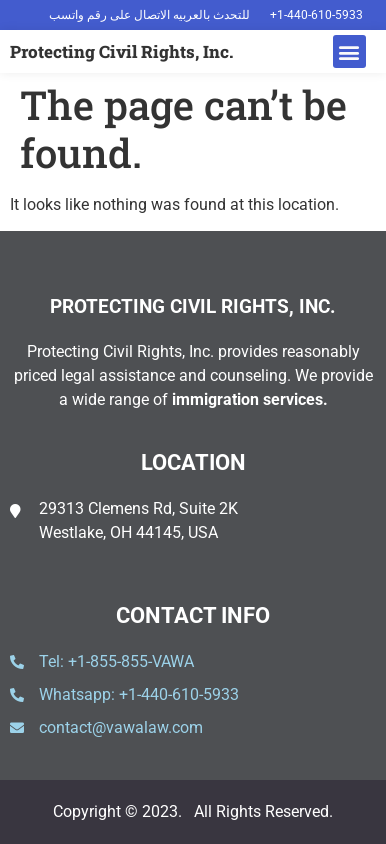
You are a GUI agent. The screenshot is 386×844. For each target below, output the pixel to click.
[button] (349, 51)
